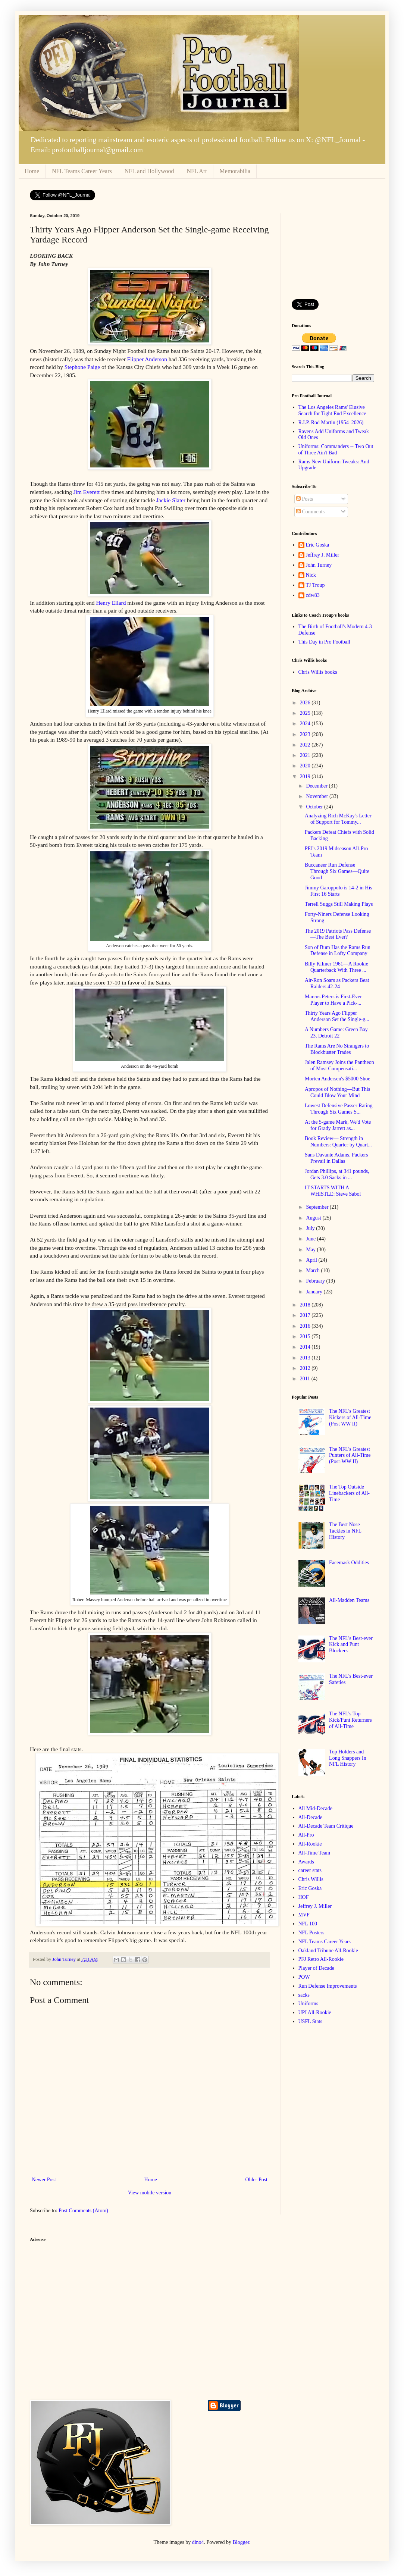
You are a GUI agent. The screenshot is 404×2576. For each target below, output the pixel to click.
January (314, 1292)
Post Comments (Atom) (83, 2210)
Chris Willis (310, 1879)
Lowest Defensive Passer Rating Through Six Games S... (339, 1109)
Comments (310, 511)
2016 (306, 1326)
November (317, 796)
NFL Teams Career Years (82, 171)
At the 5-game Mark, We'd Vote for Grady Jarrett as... (338, 1125)
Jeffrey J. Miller (322, 555)
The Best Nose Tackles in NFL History (345, 1531)
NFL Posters (311, 1932)
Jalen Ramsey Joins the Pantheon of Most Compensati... (339, 1065)
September (317, 1207)
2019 (306, 776)
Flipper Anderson (147, 359)
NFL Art (197, 171)
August (314, 1218)
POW (304, 1977)
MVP (304, 1915)
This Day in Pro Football (324, 642)
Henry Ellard (111, 603)
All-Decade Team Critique (326, 1826)
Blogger (241, 2542)
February (316, 1281)
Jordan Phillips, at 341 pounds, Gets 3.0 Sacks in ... (337, 1174)
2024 (306, 723)
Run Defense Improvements (327, 1986)
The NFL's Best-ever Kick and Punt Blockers (351, 1645)
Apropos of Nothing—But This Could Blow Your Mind (337, 1092)
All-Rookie (310, 1844)
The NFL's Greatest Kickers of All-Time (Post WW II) (350, 1417)
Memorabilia (235, 171)
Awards (306, 1862)
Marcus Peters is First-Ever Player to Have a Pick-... (333, 1000)
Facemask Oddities (349, 1562)
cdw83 (313, 595)
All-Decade (310, 1817)
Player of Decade (316, 1968)
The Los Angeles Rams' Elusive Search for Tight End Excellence (332, 410)
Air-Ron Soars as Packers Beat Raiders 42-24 (337, 983)
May (311, 1249)
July (311, 1228)
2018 (306, 1305)
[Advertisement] (333, 250)
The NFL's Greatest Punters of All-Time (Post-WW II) (350, 1455)
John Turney (319, 565)
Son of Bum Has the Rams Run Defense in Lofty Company (337, 951)
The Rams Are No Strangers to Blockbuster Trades (337, 1049)
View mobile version (150, 2192)
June (311, 1239)
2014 (306, 1347)
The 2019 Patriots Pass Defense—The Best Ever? (338, 934)
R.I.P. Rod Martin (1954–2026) (331, 422)
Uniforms (308, 2003)
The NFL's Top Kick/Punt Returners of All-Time (350, 1720)
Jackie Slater (170, 500)
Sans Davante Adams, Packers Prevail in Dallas (336, 1158)
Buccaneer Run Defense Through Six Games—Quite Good (337, 871)
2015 (306, 1336)
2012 (306, 1368)
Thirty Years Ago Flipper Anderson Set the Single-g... (337, 1016)
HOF (303, 1897)
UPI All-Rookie (314, 2012)
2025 (306, 713)
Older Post (256, 2179)
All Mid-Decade (315, 1808)
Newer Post (44, 2179)
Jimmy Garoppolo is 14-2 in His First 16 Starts (338, 891)
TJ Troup (315, 585)
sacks (304, 1995)
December (317, 786)
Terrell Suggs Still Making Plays (339, 904)
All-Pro (306, 1835)
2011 (305, 1378)
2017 (306, 1315)
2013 (306, 1358)
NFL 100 (307, 1923)
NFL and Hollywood (149, 171)
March (313, 1270)
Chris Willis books (317, 672)
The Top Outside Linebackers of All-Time (349, 1493)
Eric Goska (317, 545)
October (315, 807)
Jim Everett (86, 492)
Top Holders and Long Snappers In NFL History (347, 1758)
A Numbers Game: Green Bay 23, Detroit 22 (336, 1033)
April (312, 1260)
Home (32, 171)
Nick (311, 575)
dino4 (198, 2542)
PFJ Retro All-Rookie (321, 1959)
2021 (306, 755)
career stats (310, 1870)
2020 (306, 766)
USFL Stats (310, 2021)
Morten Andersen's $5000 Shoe (337, 1079)
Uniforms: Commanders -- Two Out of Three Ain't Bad (335, 450)
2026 (306, 702)
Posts (304, 499)
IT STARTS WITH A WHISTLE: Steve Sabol (333, 1191)
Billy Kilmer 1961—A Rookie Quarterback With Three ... (336, 967)
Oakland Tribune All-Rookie (328, 1950)
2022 (306, 745)
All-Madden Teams (349, 1600)
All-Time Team (314, 1853)
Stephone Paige (82, 367)
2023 (306, 734)
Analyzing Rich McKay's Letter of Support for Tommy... (338, 819)
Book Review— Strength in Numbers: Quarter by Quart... (338, 1142)
